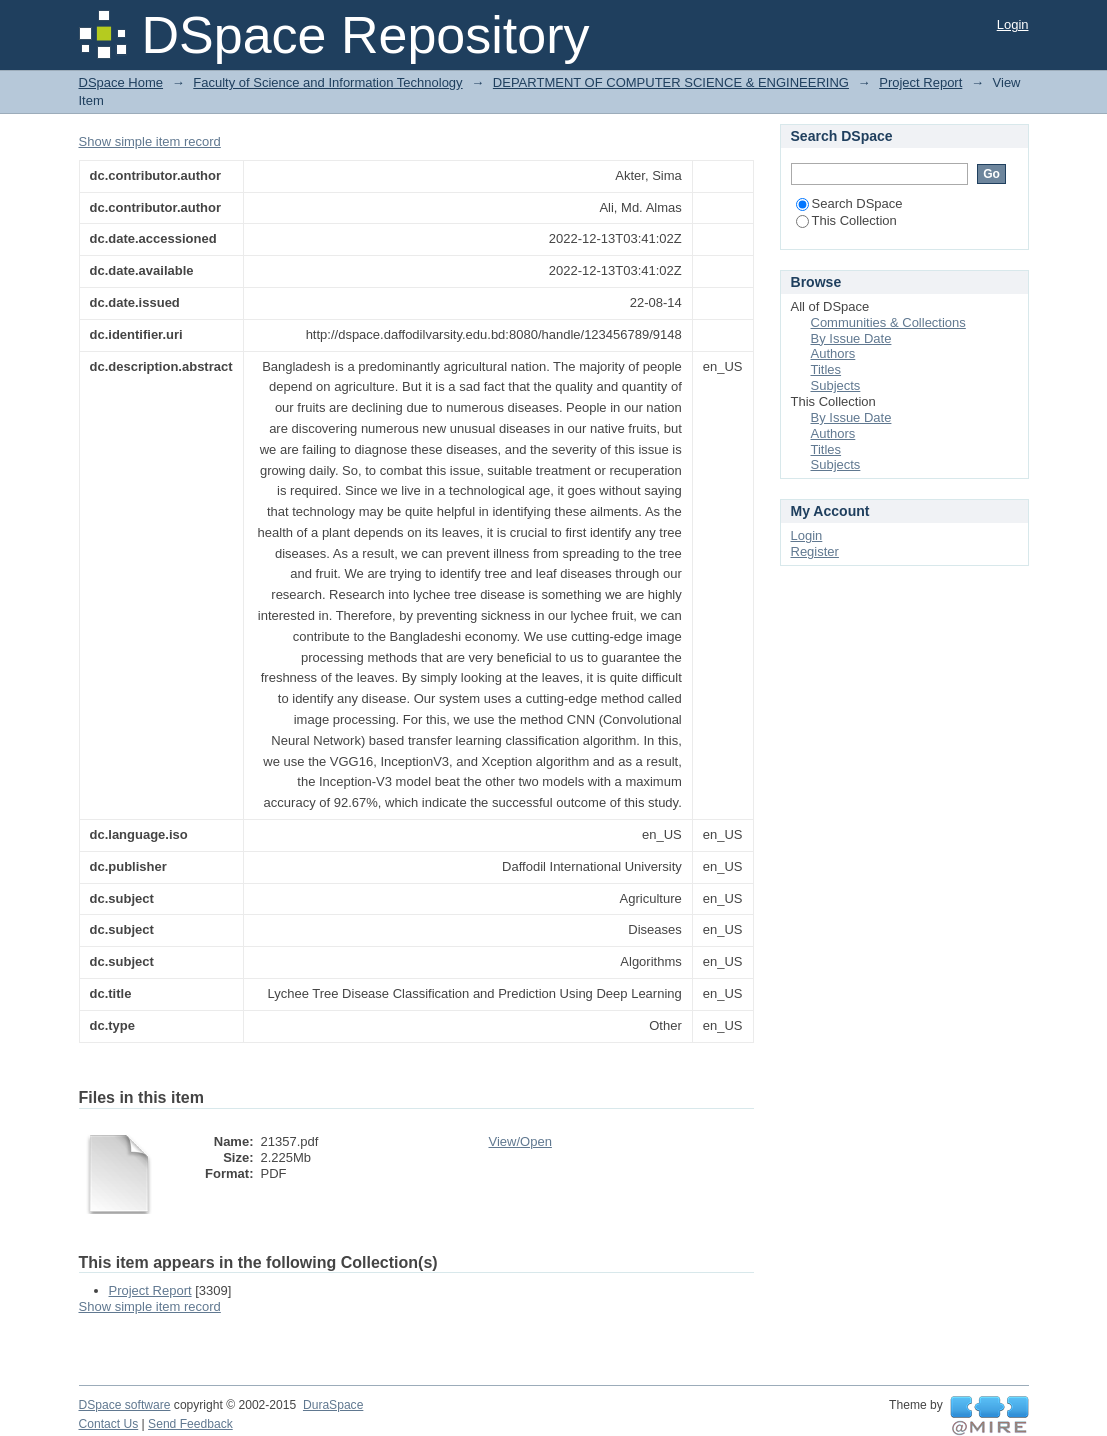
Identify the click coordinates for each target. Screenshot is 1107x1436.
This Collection (846, 220)
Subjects (836, 385)
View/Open (520, 1141)
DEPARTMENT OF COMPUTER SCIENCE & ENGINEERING (671, 82)
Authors (833, 353)
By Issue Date (851, 338)
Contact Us (109, 1424)
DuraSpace (333, 1405)
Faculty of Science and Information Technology (327, 82)
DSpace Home (121, 82)
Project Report (920, 82)
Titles (826, 369)
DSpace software (125, 1405)
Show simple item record (150, 141)
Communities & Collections (888, 322)
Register (815, 551)
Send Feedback (190, 1424)
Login (1013, 24)
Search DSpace (849, 203)
